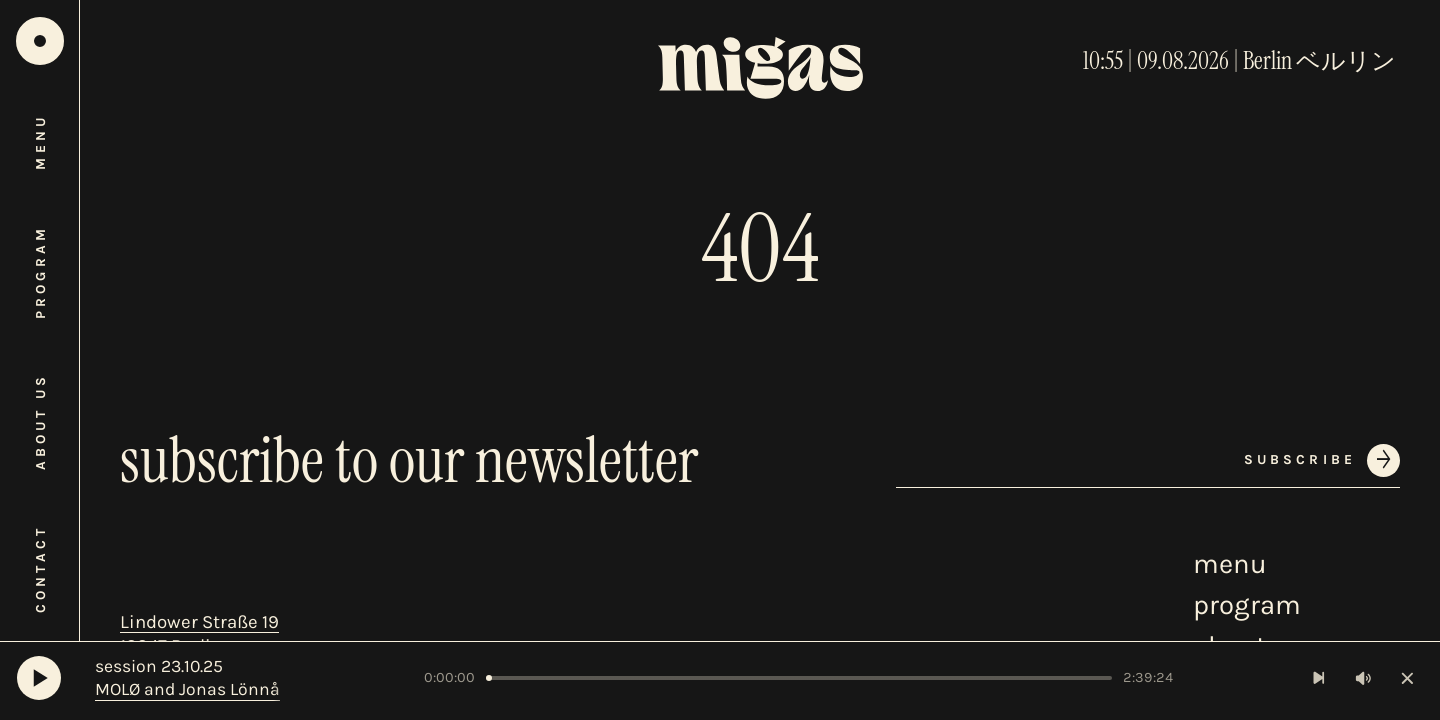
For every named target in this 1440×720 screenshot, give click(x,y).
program (1247, 605)
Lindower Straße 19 (199, 622)
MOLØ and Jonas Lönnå (187, 689)
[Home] (40, 41)
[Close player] (1407, 678)
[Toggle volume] (1363, 678)
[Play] (39, 678)
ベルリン (1346, 61)
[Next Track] (1319, 678)
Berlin (1267, 61)
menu (1230, 564)
